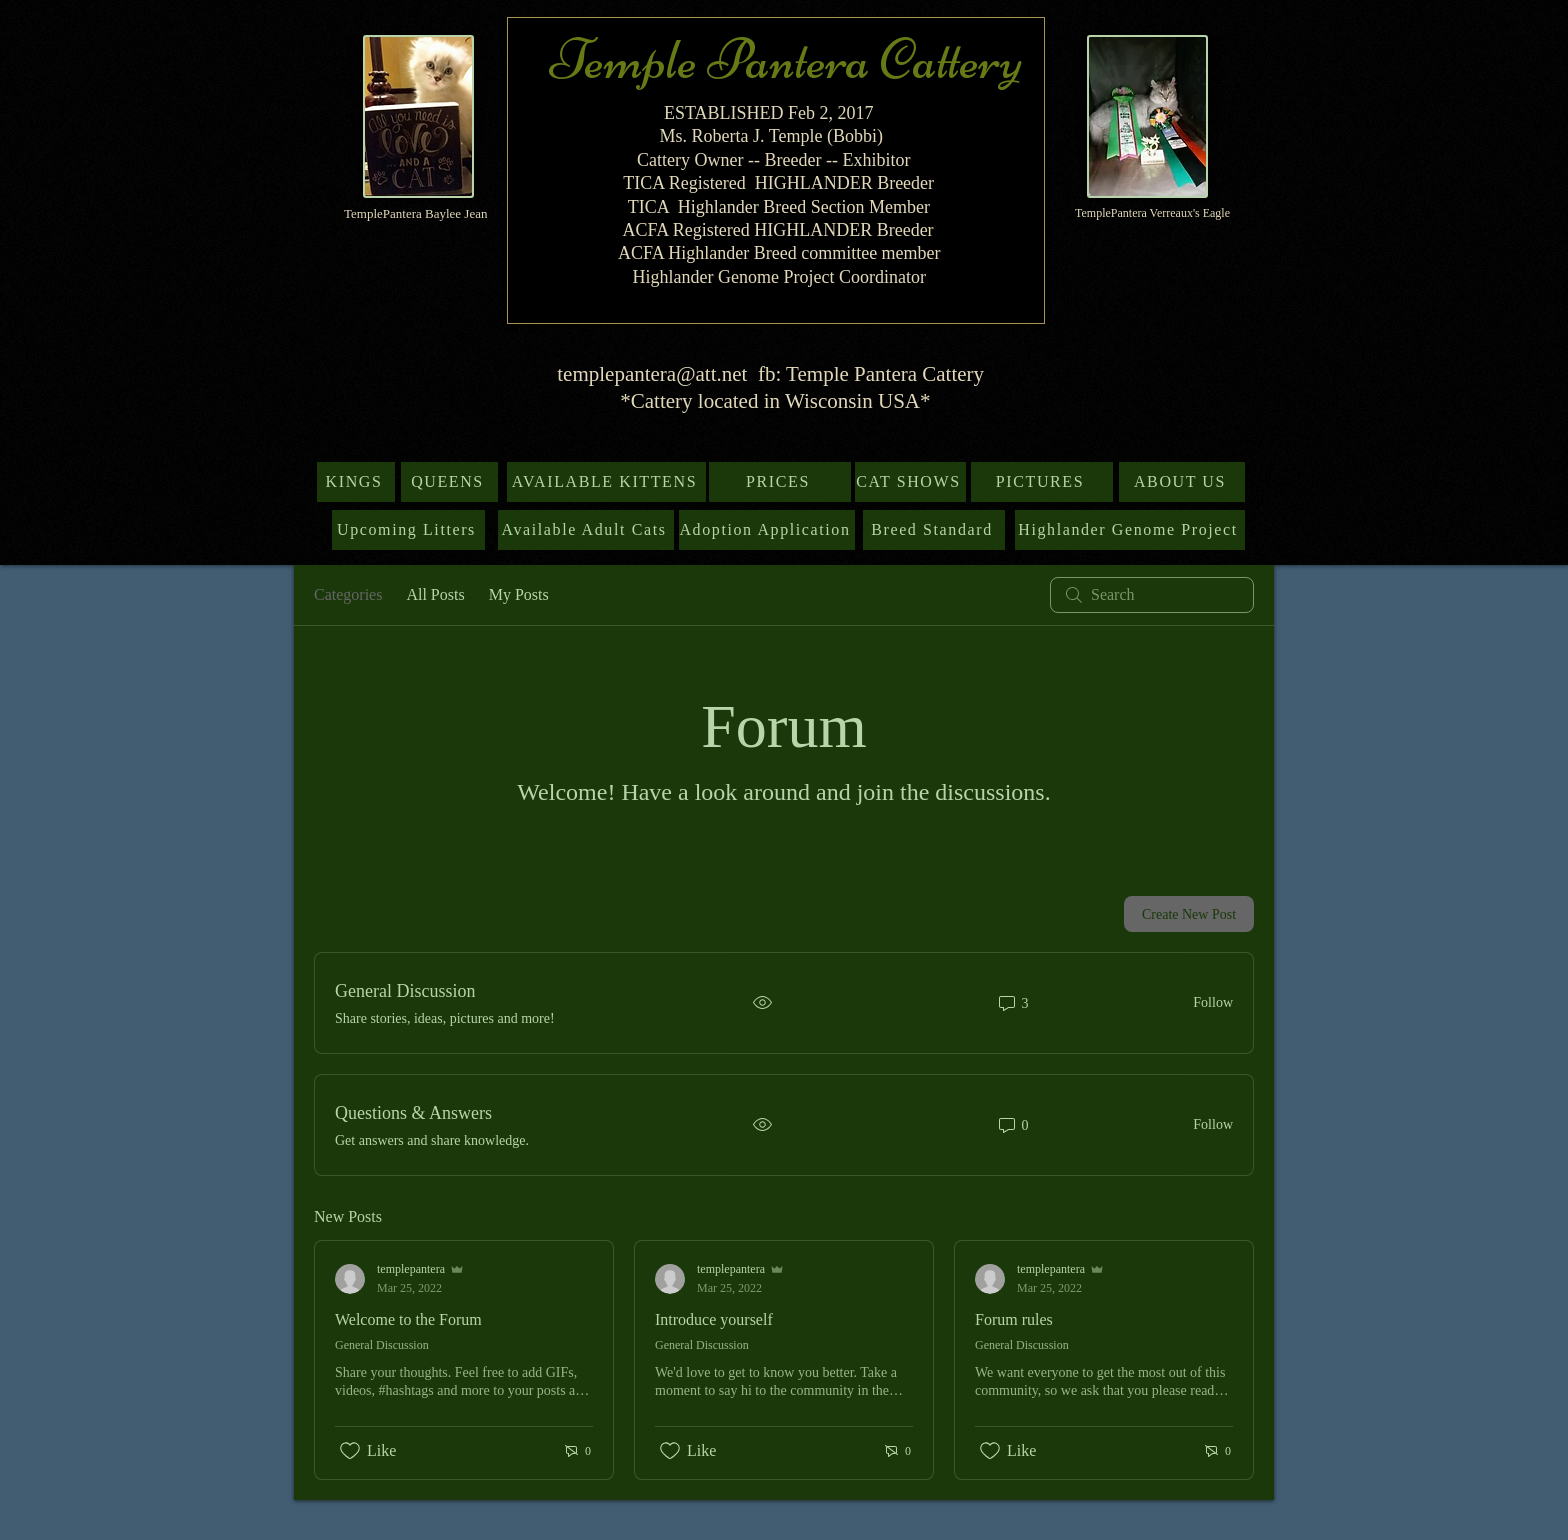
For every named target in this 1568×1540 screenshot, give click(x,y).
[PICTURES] (1042, 482)
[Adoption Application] (767, 530)
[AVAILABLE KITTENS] (606, 482)
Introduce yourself (714, 1319)
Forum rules (1014, 1319)
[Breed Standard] (934, 530)
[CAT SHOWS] (910, 482)
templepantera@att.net (652, 374)
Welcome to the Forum (408, 1319)
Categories (348, 594)
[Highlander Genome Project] (1130, 530)
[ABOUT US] (1182, 482)
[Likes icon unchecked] (350, 1451)
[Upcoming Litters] (408, 530)
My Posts (519, 594)
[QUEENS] (449, 482)
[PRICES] (780, 482)
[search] (1152, 595)
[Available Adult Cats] (586, 530)
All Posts (435, 594)
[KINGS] (356, 482)
